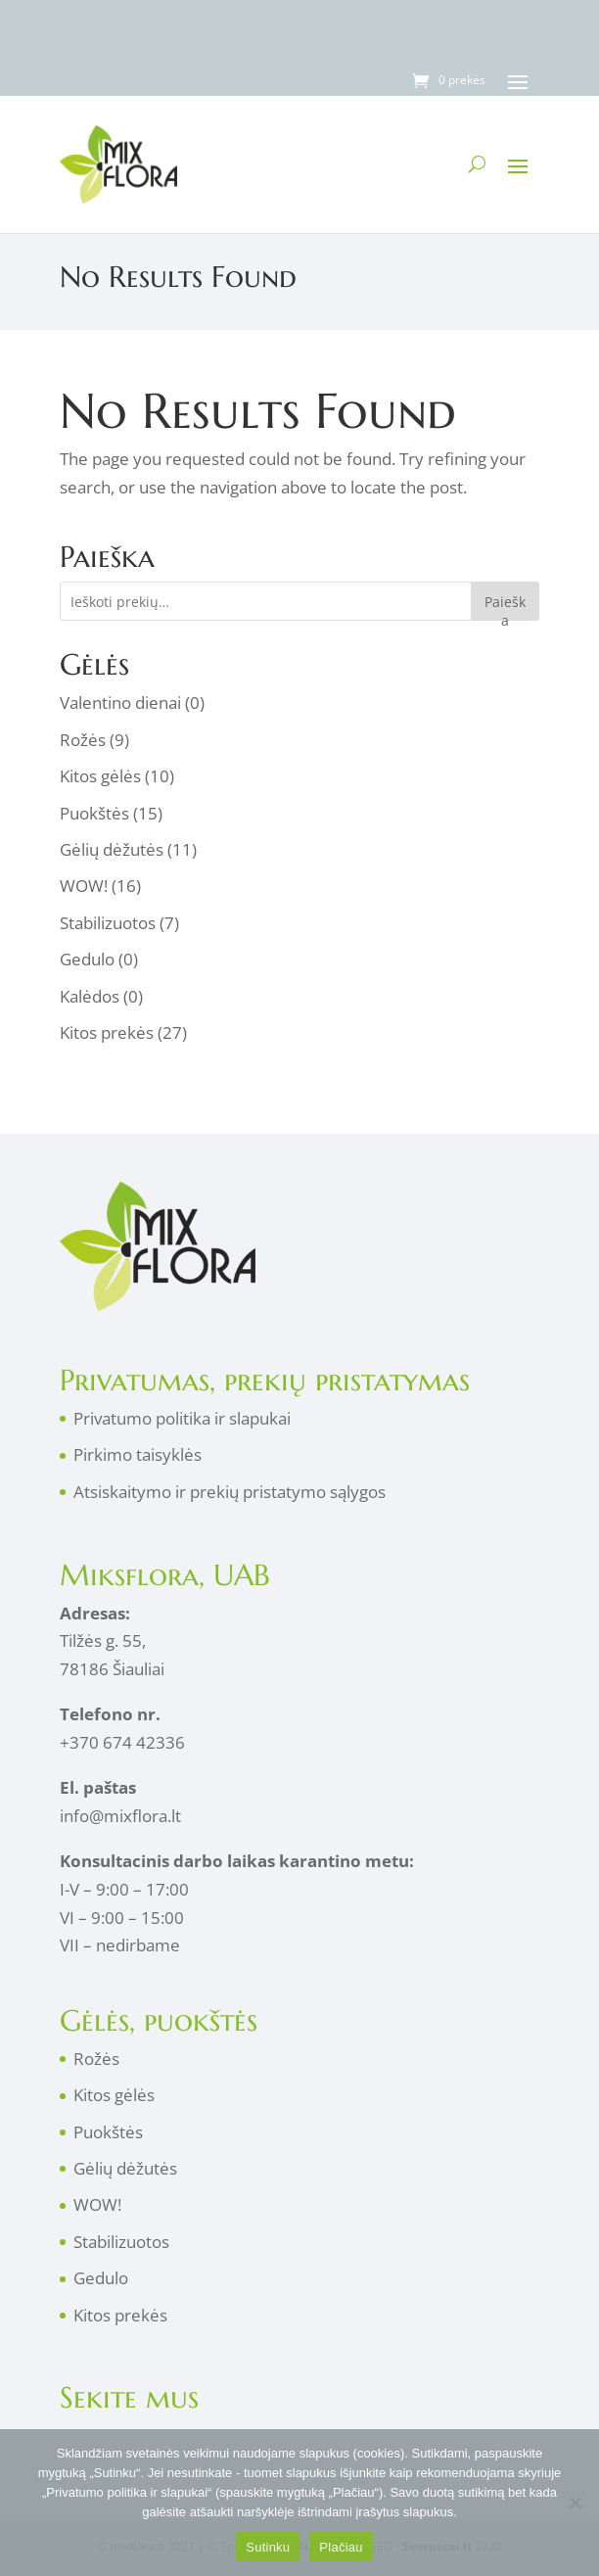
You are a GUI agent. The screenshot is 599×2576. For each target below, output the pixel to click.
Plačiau (340, 2547)
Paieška (505, 606)
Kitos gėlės (100, 776)
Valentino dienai (120, 702)
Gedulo (87, 959)
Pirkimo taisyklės (137, 1454)
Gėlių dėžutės (111, 849)
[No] (574, 2502)
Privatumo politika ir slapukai (182, 1418)
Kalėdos (89, 996)
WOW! (84, 885)
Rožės (83, 739)
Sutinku (268, 2547)
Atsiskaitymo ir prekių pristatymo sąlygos (229, 1491)
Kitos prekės (107, 1032)
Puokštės (94, 813)
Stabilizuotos (108, 923)
